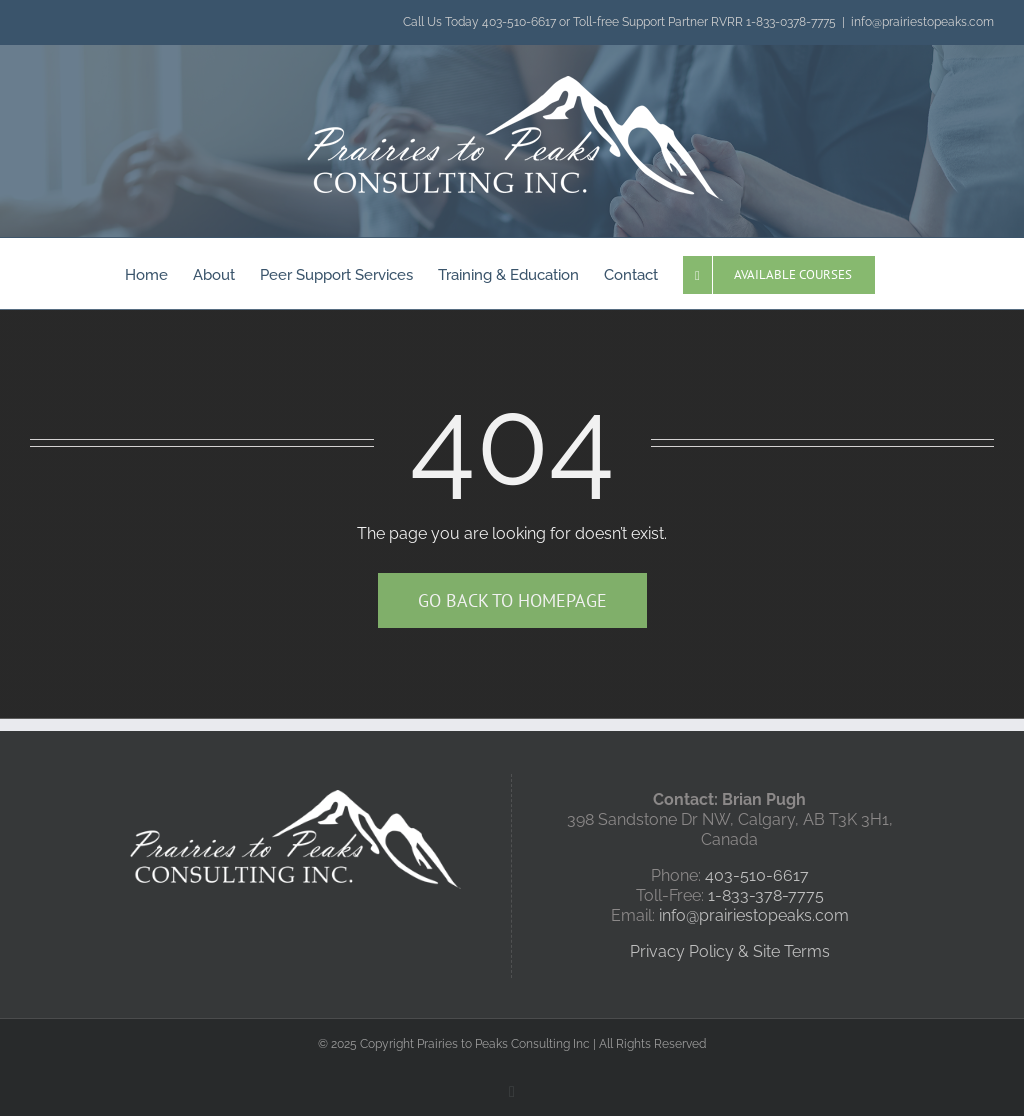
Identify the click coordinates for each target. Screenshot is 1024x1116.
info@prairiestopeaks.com (922, 22)
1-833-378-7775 (766, 895)
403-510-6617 (519, 22)
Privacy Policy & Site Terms (730, 951)
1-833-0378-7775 (791, 22)
